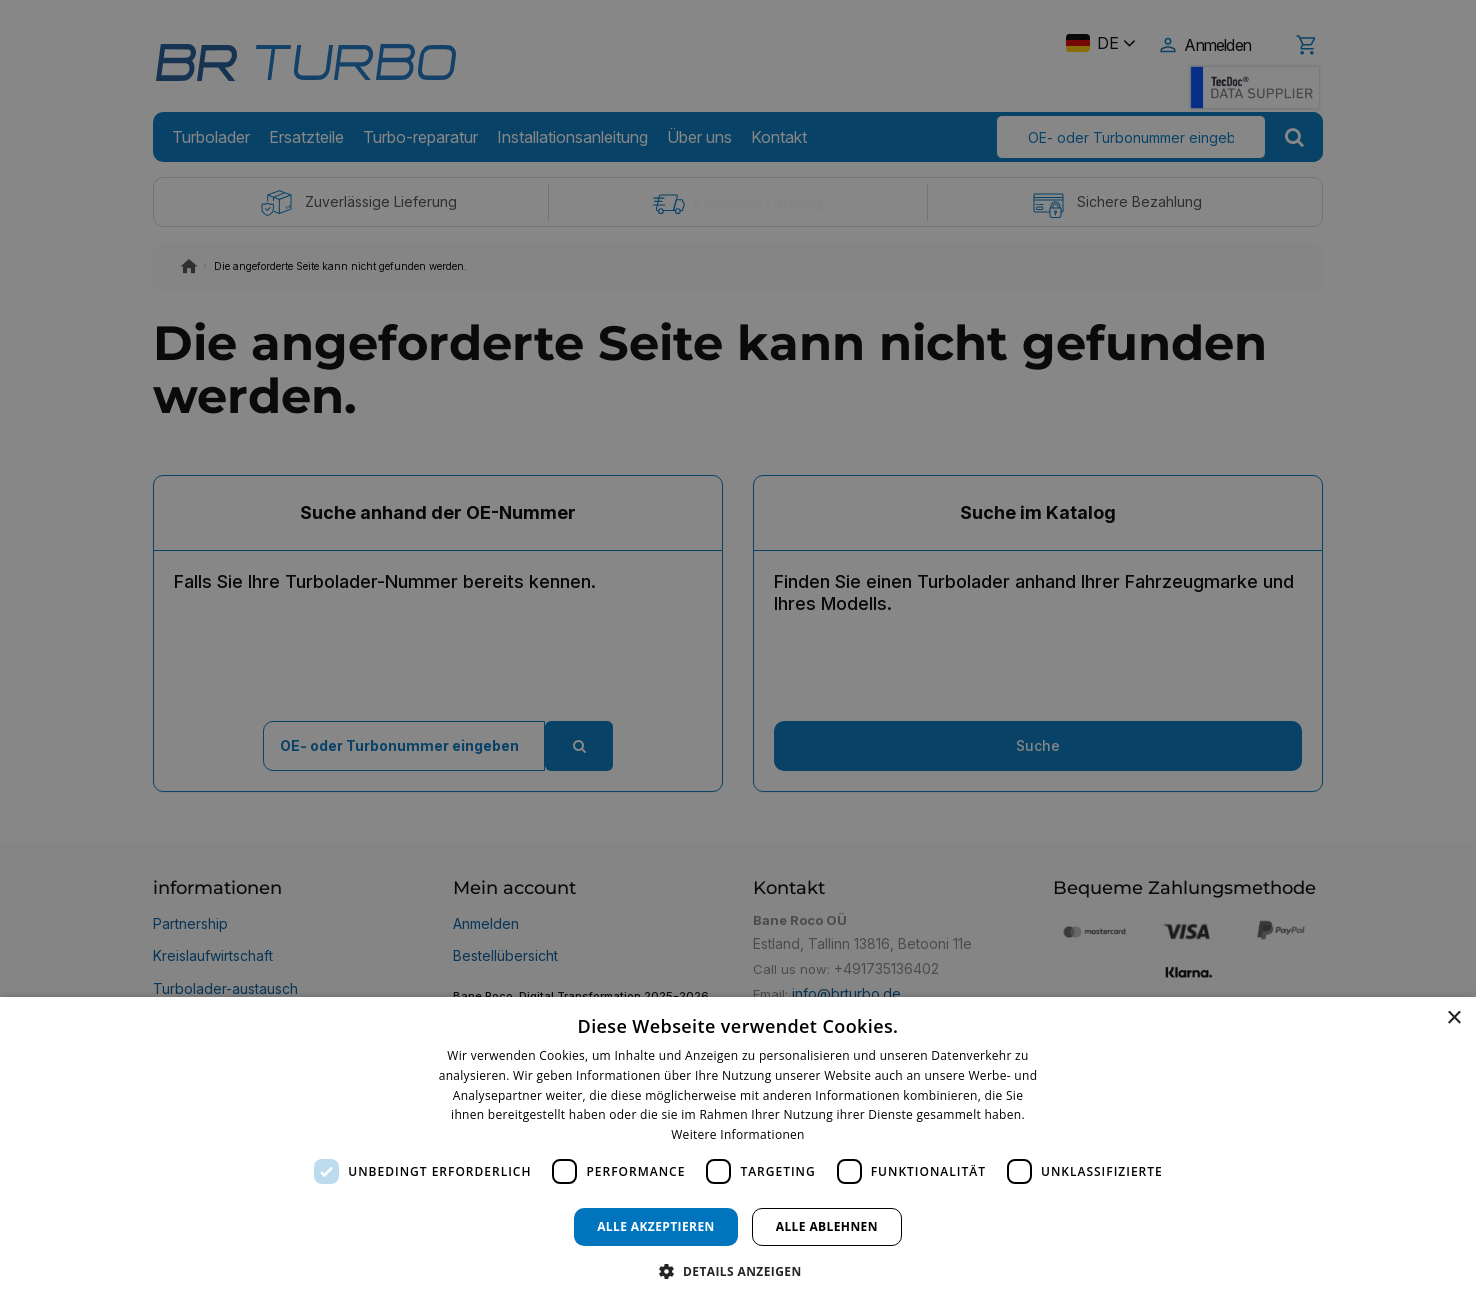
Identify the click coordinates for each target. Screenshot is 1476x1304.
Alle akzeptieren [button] (656, 1226)
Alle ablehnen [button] (827, 1226)
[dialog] (738, 1150)
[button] (737, 1270)
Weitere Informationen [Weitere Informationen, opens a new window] (738, 1134)
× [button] (1453, 1018)
